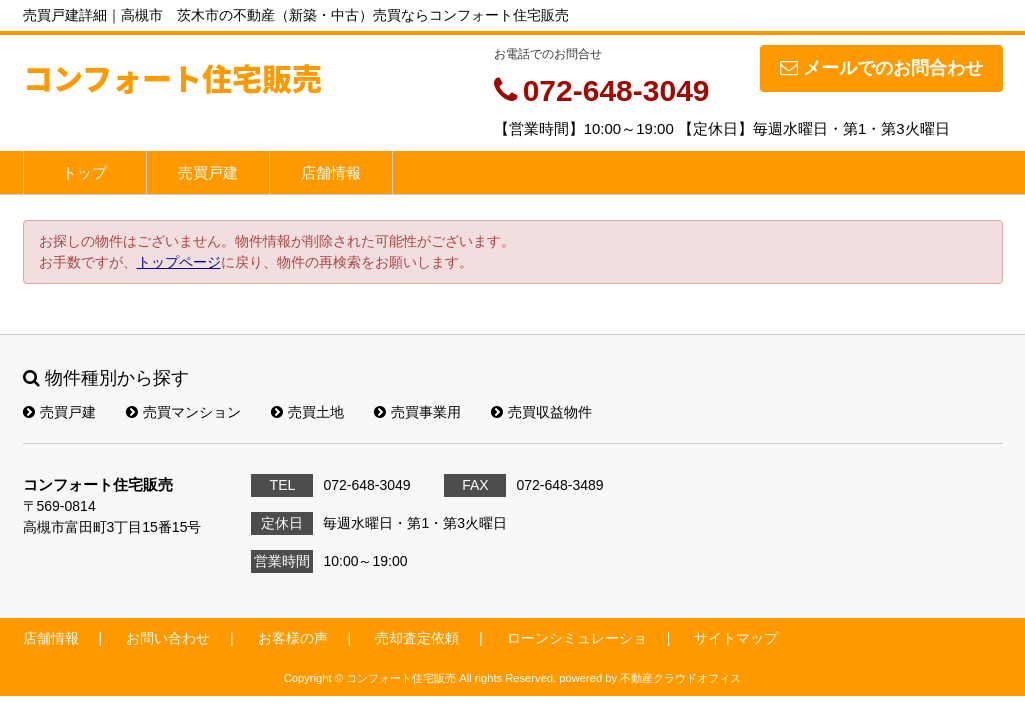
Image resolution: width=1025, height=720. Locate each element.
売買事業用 (417, 412)
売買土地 (307, 412)
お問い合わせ (168, 638)
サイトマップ (736, 638)
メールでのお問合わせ (881, 68)
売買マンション (183, 412)
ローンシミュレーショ (577, 638)
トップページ (179, 262)
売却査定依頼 (417, 638)
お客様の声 (293, 638)
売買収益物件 (541, 412)
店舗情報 (331, 172)
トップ (84, 172)
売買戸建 (208, 172)
